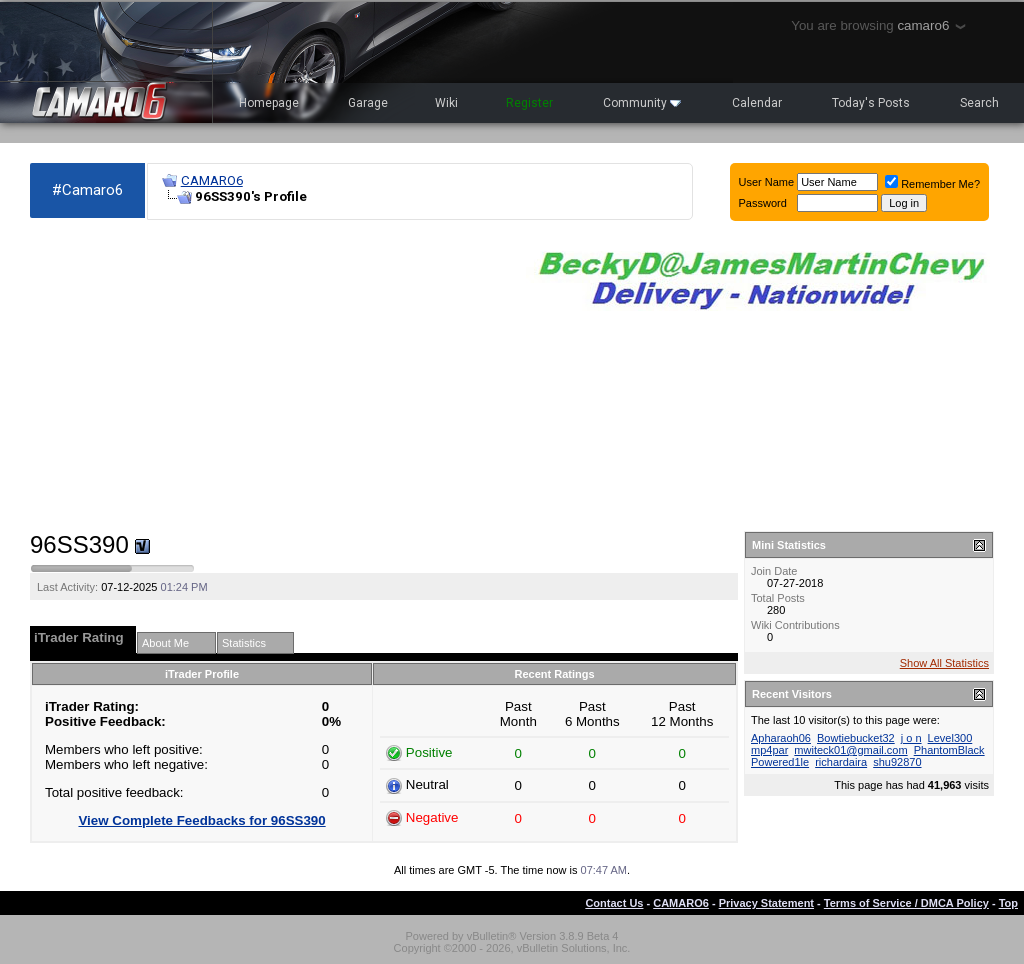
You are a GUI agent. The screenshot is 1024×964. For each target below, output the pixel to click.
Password (763, 203)
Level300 (950, 738)
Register (529, 103)
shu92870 (897, 762)
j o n (911, 738)
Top (1008, 903)
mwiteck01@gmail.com (850, 750)
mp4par (769, 750)
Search (979, 103)
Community (642, 103)
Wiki (446, 103)
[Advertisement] (268, 376)
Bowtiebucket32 (856, 738)
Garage (368, 103)
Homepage (269, 103)
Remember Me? (932, 184)
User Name (767, 182)
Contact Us (614, 903)
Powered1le (780, 762)
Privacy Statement (766, 903)
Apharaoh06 (781, 738)
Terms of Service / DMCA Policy (906, 903)
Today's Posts (871, 103)
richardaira (841, 762)
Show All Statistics (944, 663)
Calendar (757, 103)
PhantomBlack (949, 750)
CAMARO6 (212, 180)
